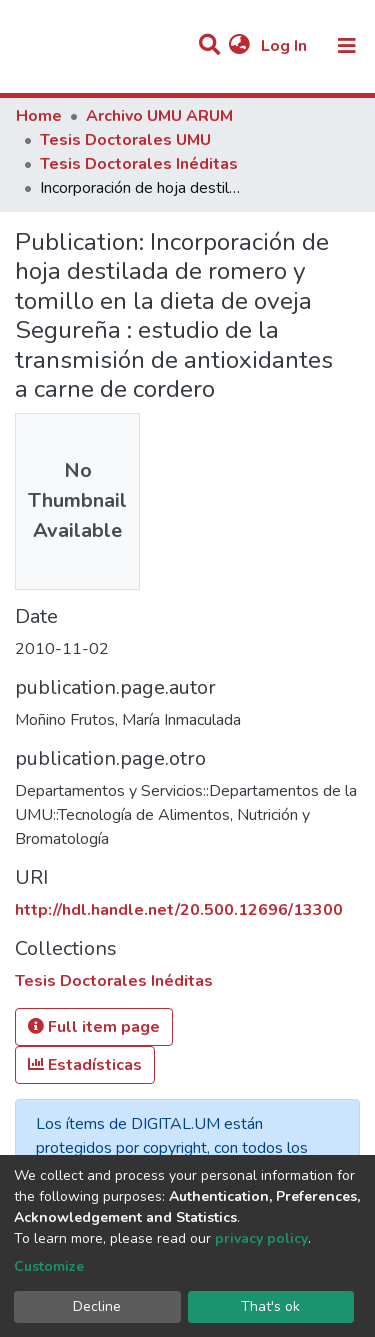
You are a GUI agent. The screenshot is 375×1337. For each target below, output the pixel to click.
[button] (239, 46)
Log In (286, 46)
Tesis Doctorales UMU (125, 140)
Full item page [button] (94, 1027)
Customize (49, 1266)
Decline (97, 1306)
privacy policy (261, 1238)
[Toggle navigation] (347, 46)
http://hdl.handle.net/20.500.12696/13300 (179, 910)
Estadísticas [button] (85, 1065)
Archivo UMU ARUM (159, 116)
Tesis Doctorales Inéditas (139, 164)
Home (39, 116)
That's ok (270, 1306)
